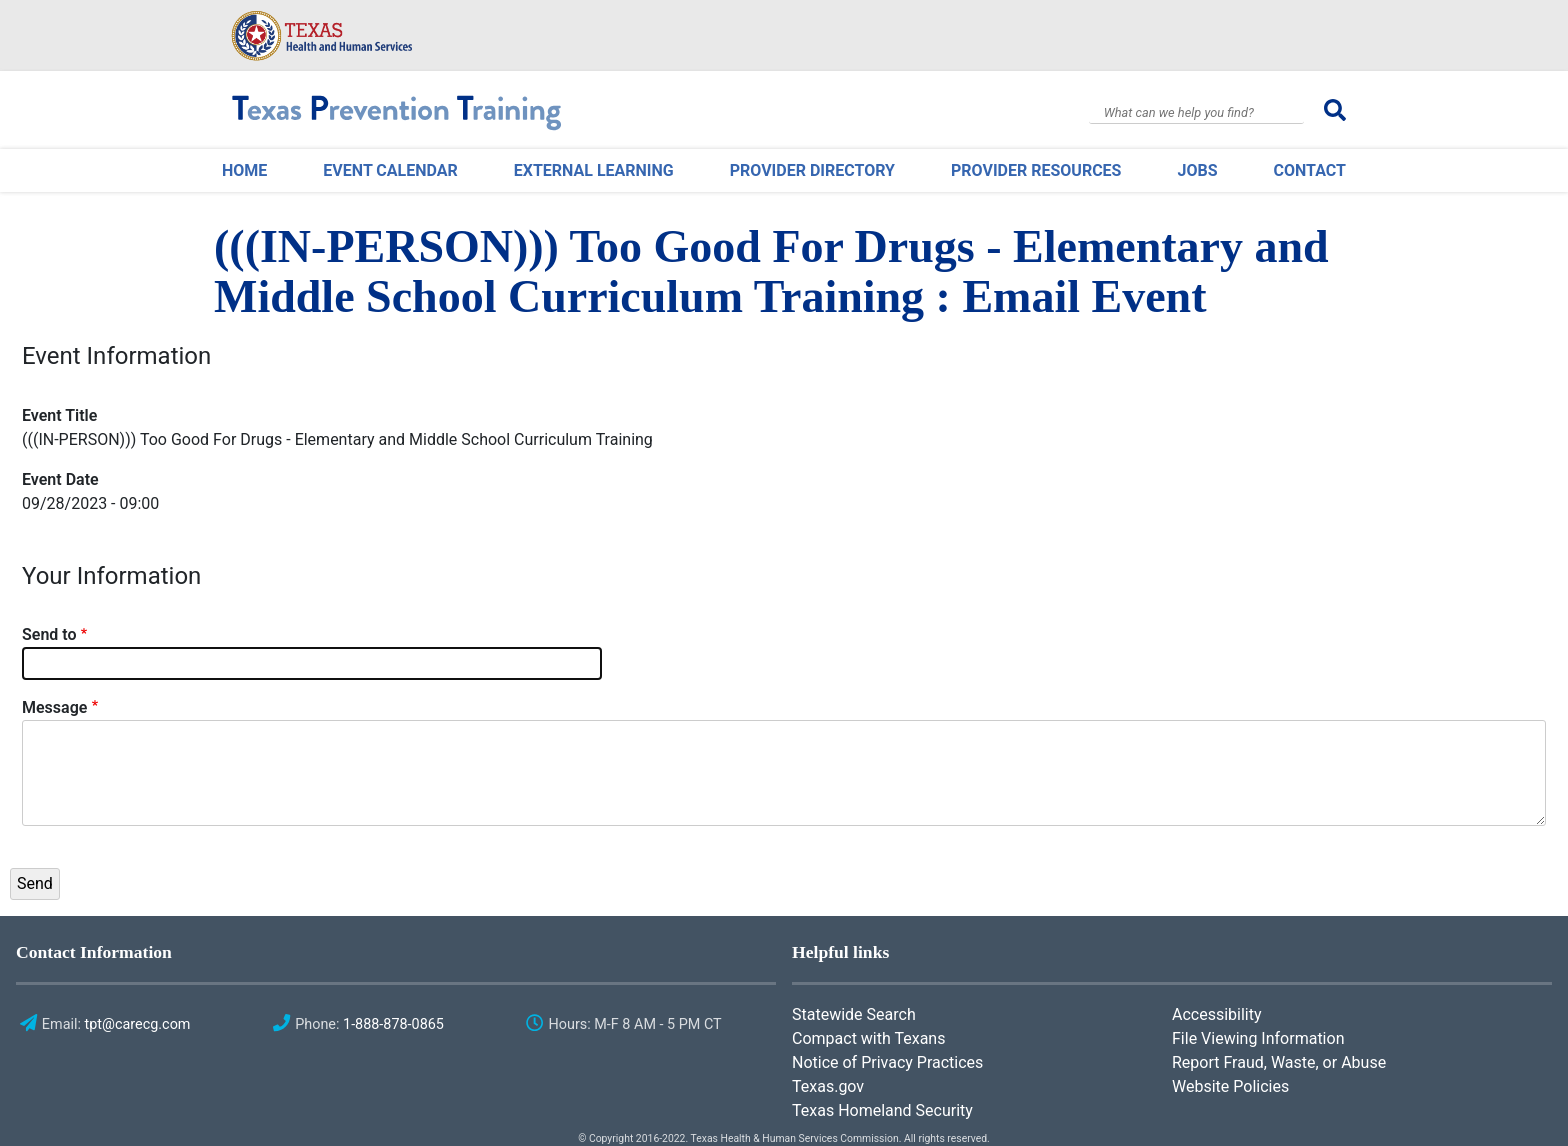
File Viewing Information (1258, 1038)
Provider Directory (812, 170)
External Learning (594, 170)
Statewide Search (854, 1014)
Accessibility (1217, 1014)
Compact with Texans (868, 1038)
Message (54, 707)
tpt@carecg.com (138, 1024)
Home (244, 170)
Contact (1310, 170)
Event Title (59, 415)
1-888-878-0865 (393, 1024)
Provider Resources (1036, 170)
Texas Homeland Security (882, 1110)
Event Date (60, 479)
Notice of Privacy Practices (887, 1062)
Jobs (1197, 170)
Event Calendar (390, 170)
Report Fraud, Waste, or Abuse (1279, 1062)
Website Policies (1230, 1086)
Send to (49, 634)
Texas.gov (828, 1086)
